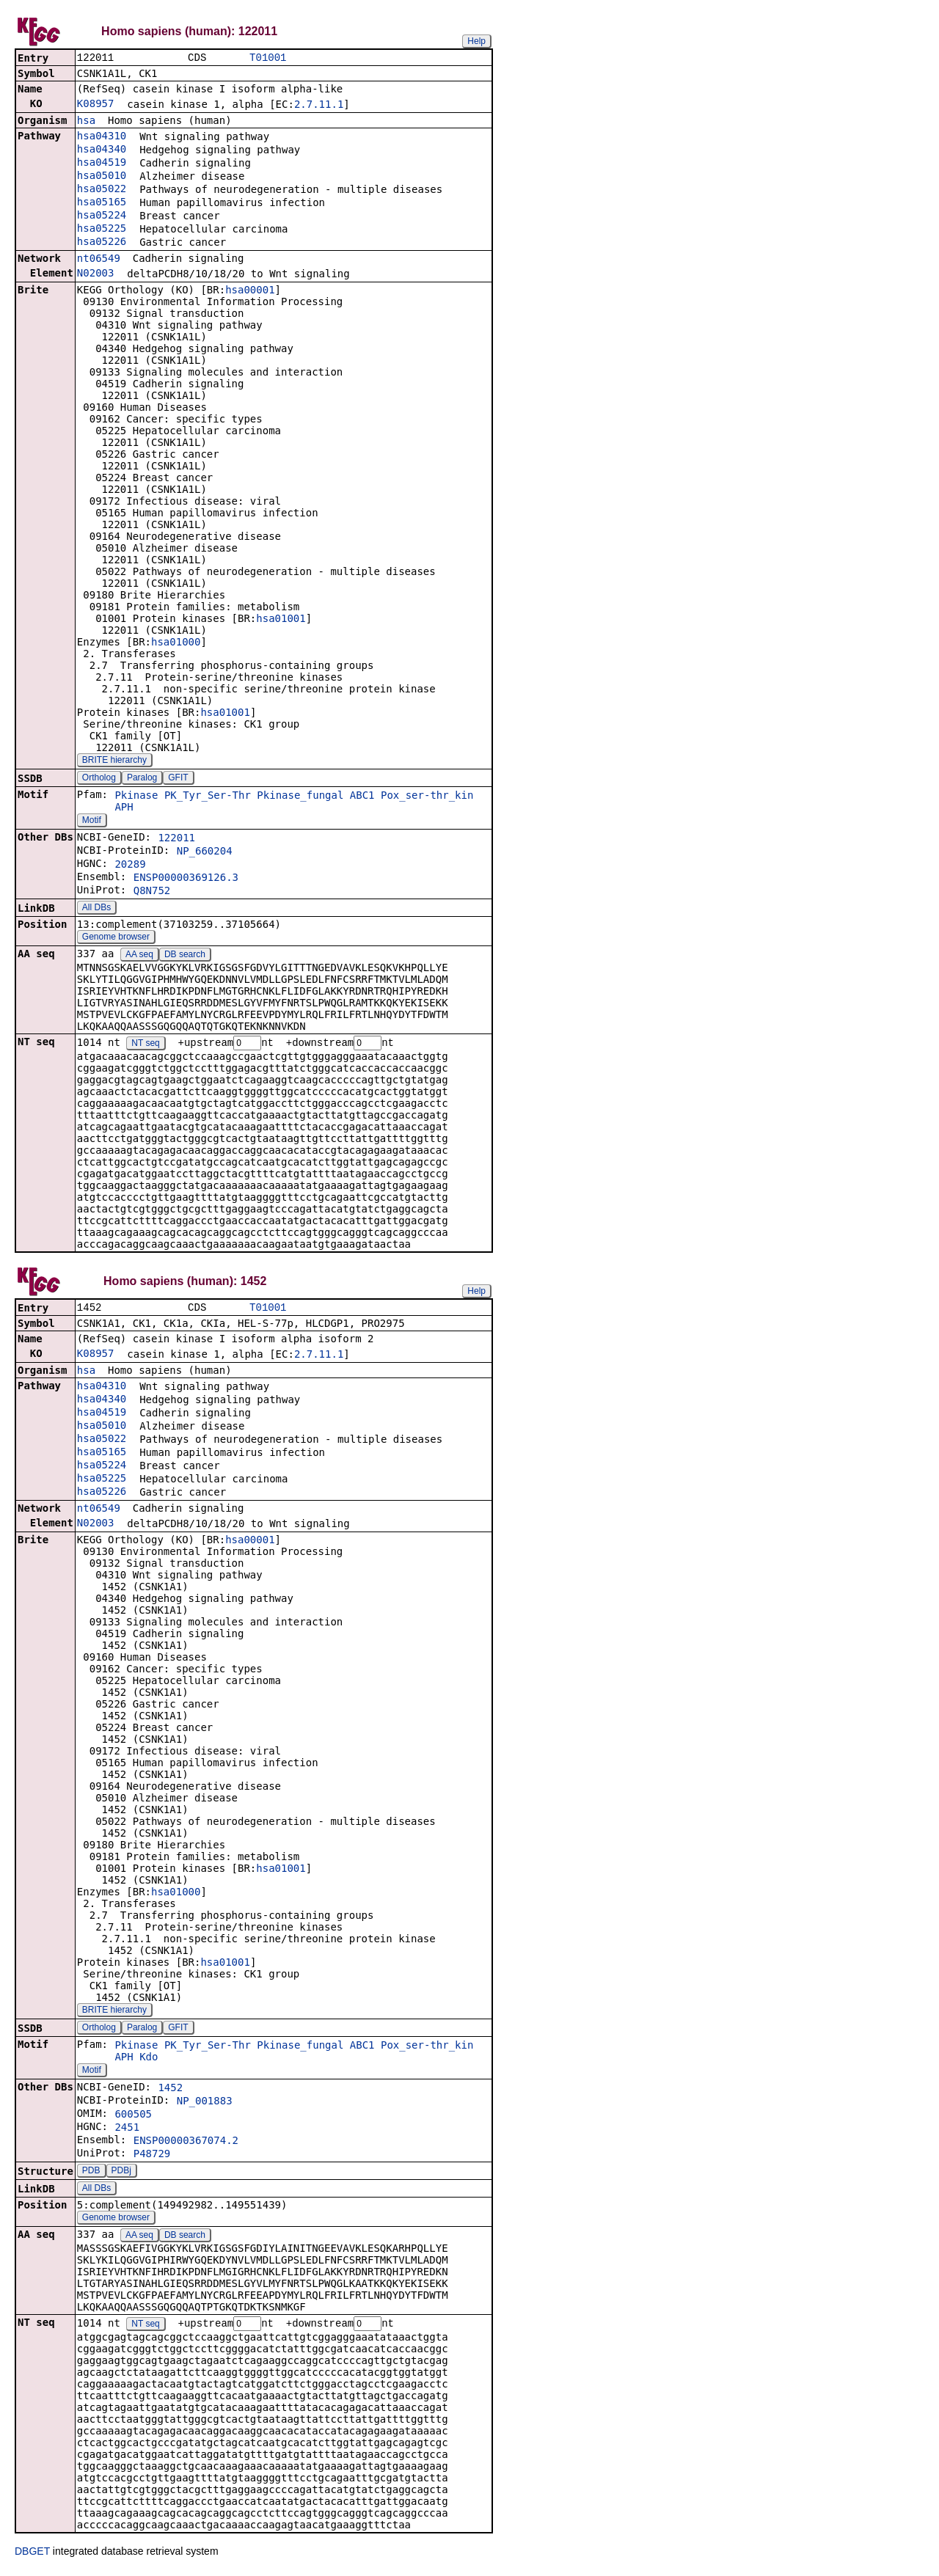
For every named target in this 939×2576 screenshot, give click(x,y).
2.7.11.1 (318, 105)
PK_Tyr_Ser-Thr (207, 796)
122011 (176, 839)
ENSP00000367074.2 (186, 2144)
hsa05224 (101, 216)
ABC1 (362, 796)
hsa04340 (101, 150)
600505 (133, 2117)
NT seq (145, 1045)
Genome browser (116, 938)
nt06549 (98, 260)
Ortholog (99, 779)
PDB (91, 2174)
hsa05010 (101, 177)
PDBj (121, 2174)
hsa (86, 122)
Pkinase (136, 796)
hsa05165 (101, 203)
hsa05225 (101, 229)
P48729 (152, 2157)
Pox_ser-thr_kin (427, 796)
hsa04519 (101, 163)
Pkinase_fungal (300, 796)
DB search (184, 956)
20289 (129, 865)
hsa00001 (249, 291)
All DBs (96, 909)
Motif (91, 821)
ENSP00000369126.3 (186, 879)
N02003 (95, 274)
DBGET (32, 2555)
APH (123, 808)
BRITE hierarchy (114, 761)
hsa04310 (101, 137)
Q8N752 (152, 892)
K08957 (95, 105)
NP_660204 (205, 852)
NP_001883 (205, 2104)
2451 (126, 2131)
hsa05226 (101, 243)
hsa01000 (175, 643)
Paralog (142, 779)
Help (476, 41)
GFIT (178, 779)
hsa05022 (101, 190)
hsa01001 (280, 620)
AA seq (139, 956)
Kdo (148, 2060)
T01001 (267, 58)
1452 (170, 2091)
